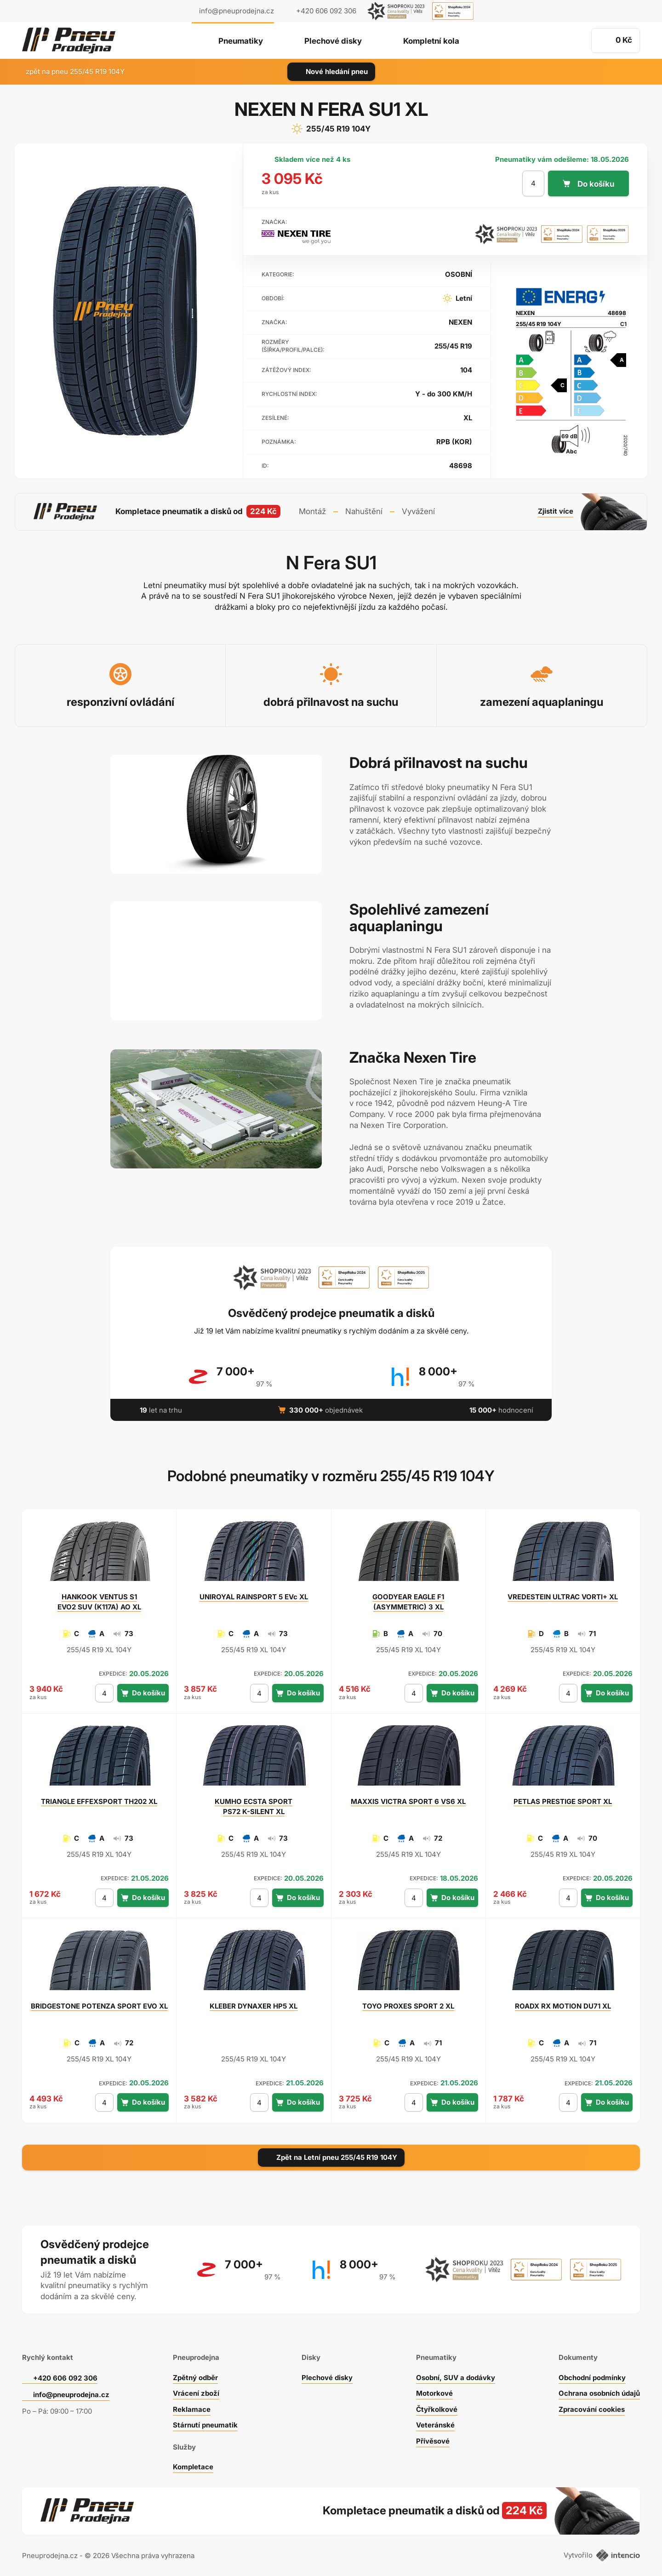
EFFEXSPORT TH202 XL (99, 1801)
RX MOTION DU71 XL (563, 2006)
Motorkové (434, 2393)
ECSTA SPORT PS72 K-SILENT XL (253, 1806)
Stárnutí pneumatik (205, 2425)
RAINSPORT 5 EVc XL (254, 1596)
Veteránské (435, 2425)
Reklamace (192, 2409)
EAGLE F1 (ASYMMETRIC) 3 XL (408, 1601)
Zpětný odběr (195, 2377)
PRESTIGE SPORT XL (563, 1801)
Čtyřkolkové (436, 2409)
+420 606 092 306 (65, 2378)
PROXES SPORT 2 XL (408, 2006)
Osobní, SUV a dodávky (455, 2377)
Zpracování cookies (592, 2409)
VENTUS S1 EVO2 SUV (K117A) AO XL (99, 1601)
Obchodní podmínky (592, 2377)
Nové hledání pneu (331, 71)
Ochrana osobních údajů (599, 2393)
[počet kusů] (533, 183)
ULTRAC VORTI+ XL (563, 1596)
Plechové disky (333, 41)
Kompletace (193, 2466)
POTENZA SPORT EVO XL (99, 2006)
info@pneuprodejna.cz (236, 10)
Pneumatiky (240, 41)
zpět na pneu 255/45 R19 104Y (70, 71)
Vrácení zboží (196, 2393)
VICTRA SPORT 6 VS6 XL (408, 1801)
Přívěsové (433, 2441)
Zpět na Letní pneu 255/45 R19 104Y (331, 2157)
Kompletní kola (431, 41)
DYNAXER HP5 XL (253, 2006)
